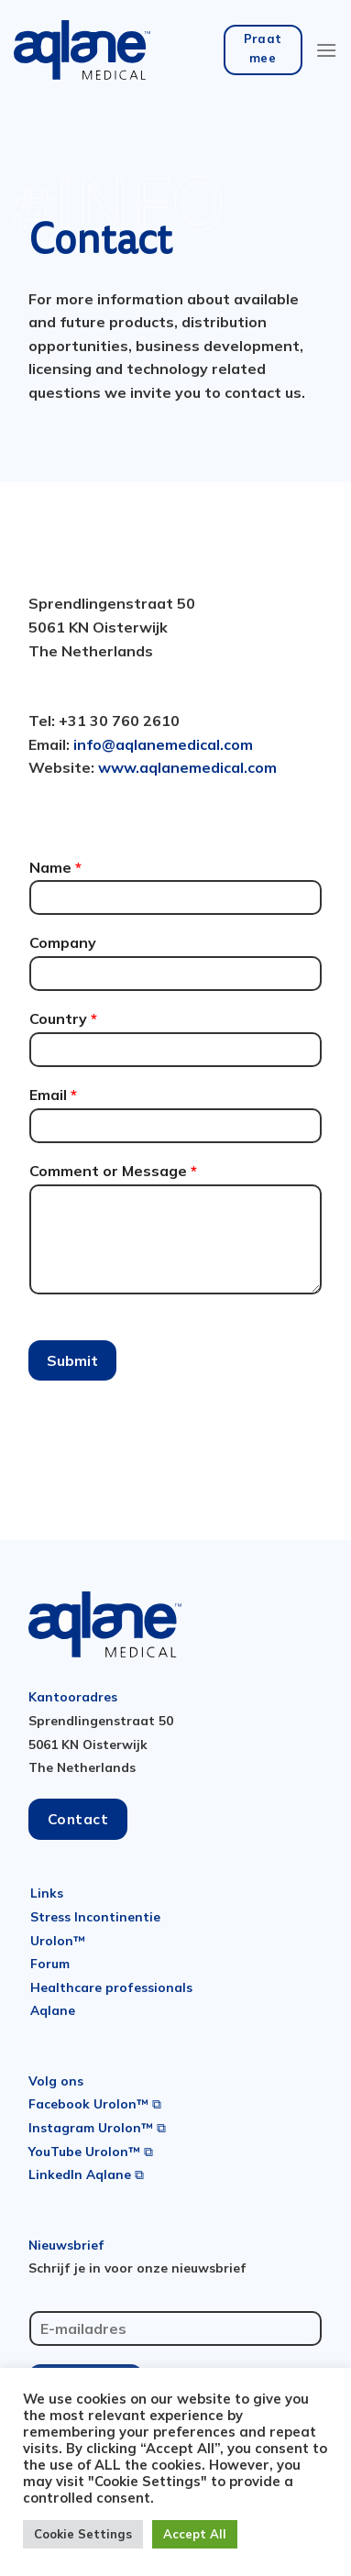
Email (53, 1094)
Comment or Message (113, 1170)
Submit (72, 1360)
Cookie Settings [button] (83, 2533)
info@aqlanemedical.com (163, 744)
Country (63, 1018)
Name (55, 867)
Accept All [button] (194, 2533)
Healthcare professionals (111, 1987)
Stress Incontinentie (95, 1916)
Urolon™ (57, 1940)
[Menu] (326, 50)
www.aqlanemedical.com (187, 767)
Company (62, 942)
